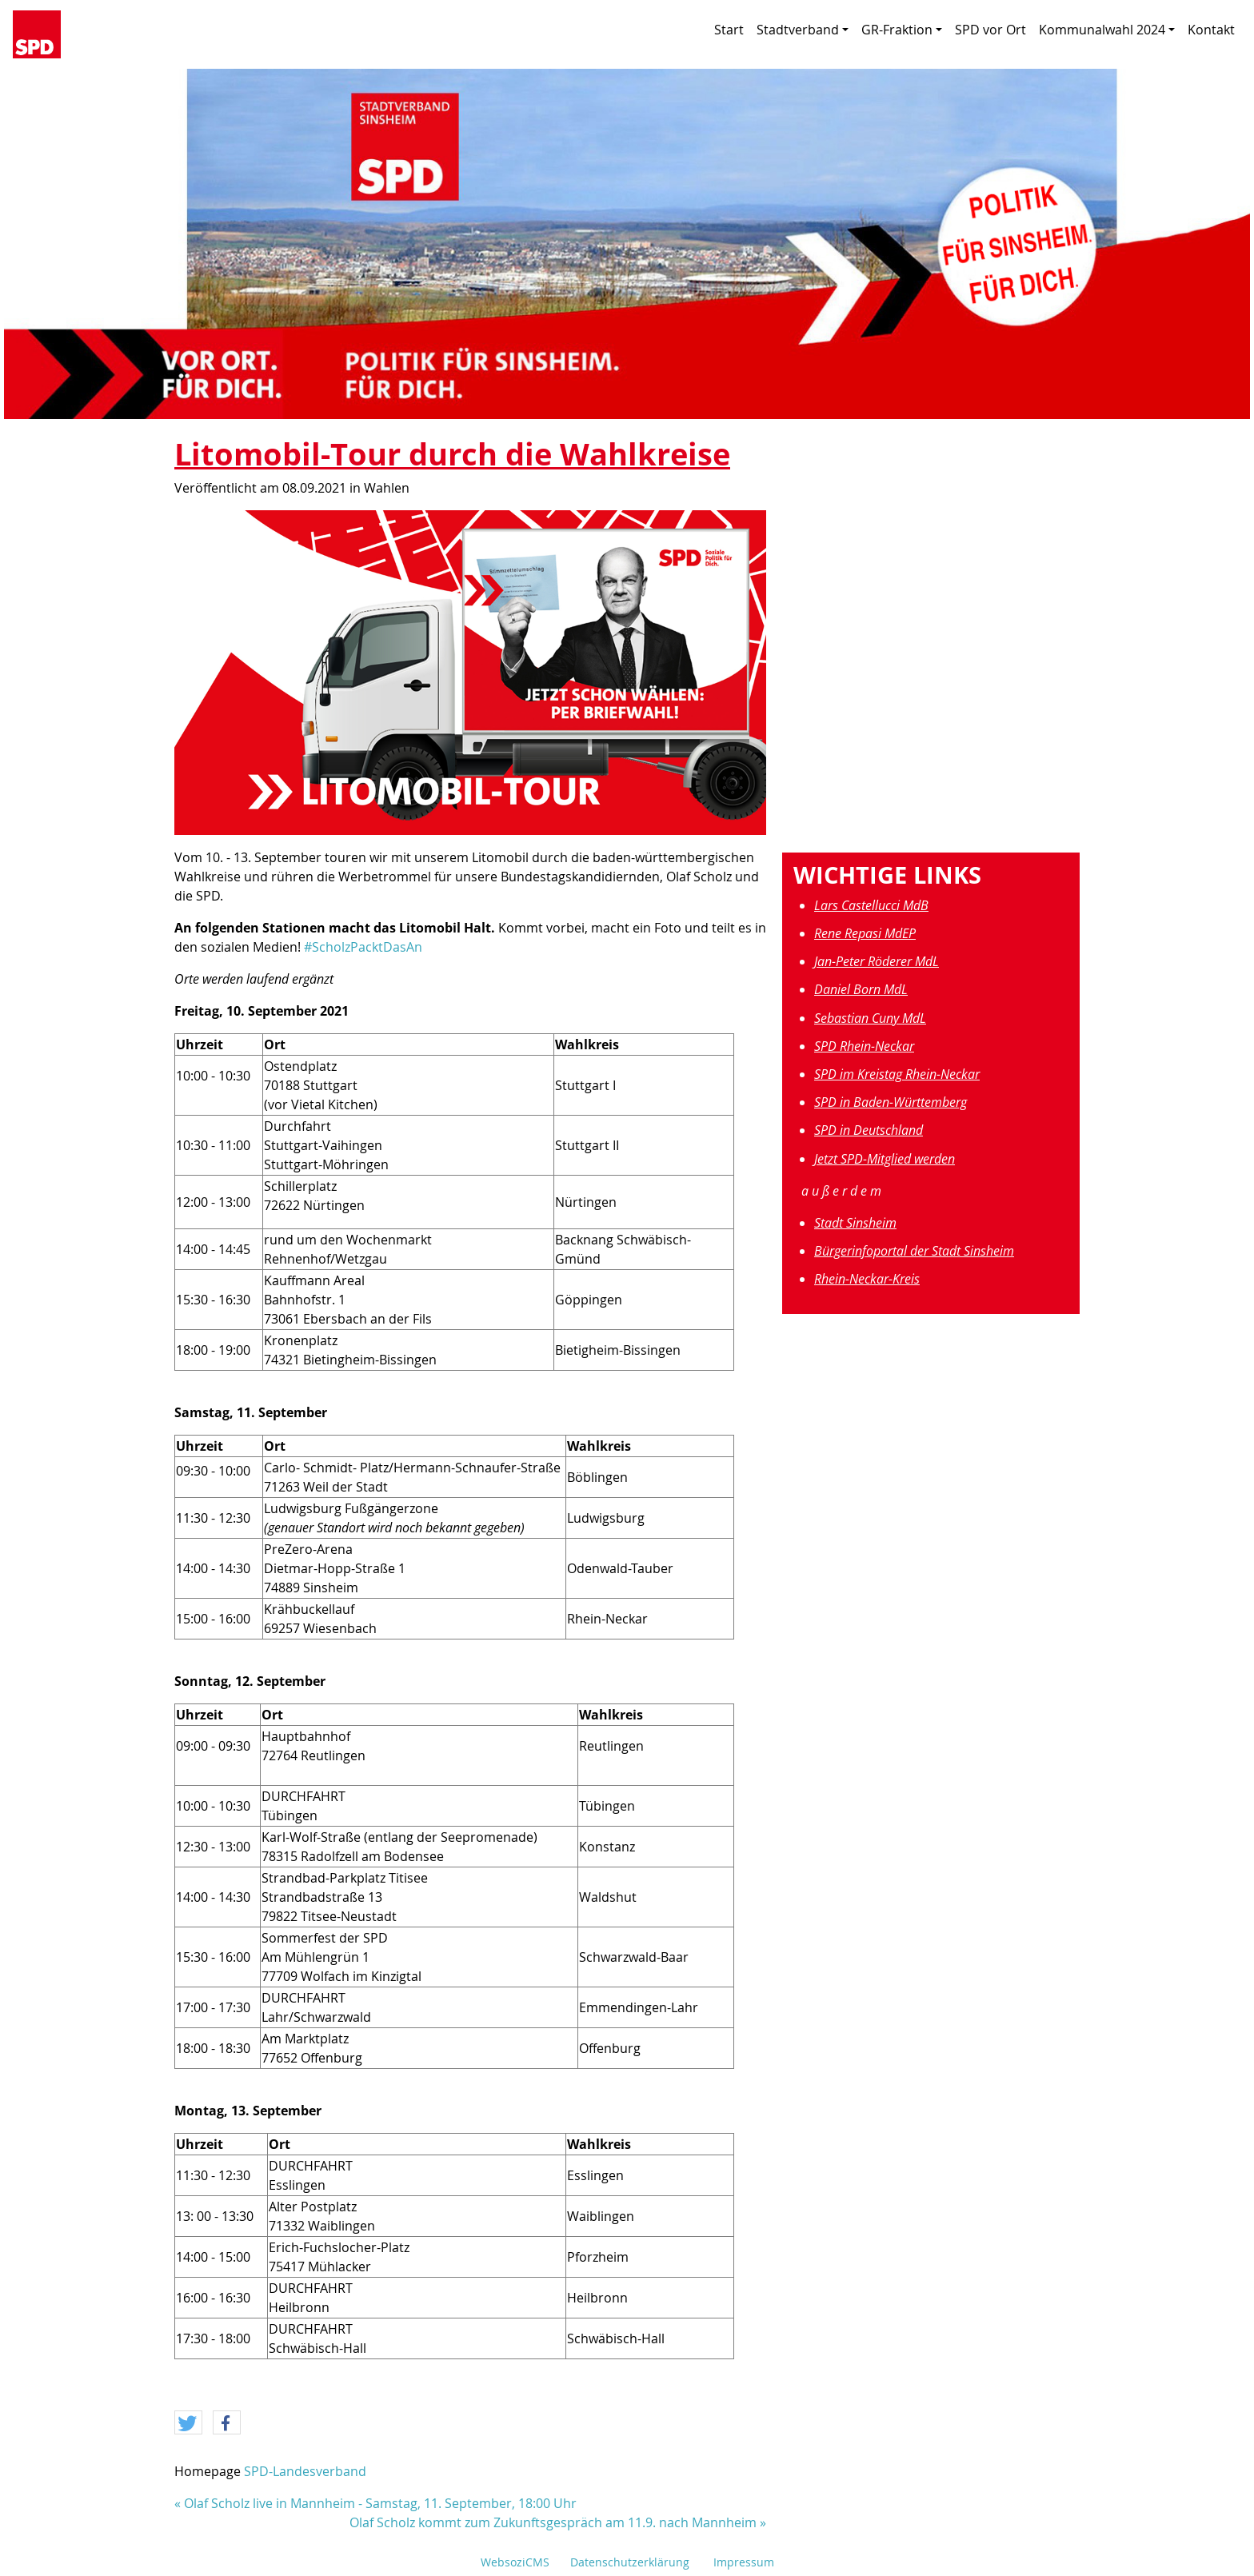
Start (729, 29)
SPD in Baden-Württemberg (890, 1102)
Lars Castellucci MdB (871, 905)
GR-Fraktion (901, 29)
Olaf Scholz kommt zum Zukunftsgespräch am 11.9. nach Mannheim (553, 2522)
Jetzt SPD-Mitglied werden (884, 1159)
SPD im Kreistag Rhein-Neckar (897, 1074)
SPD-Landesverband (305, 2471)
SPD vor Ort (990, 29)
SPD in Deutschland (868, 1130)
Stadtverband (803, 29)
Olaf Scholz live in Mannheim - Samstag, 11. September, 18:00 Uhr (380, 2503)
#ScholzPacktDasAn (363, 947)
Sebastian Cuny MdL (870, 1018)
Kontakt (1211, 29)
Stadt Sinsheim (855, 1223)
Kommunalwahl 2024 (1107, 29)
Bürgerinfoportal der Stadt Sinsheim (914, 1251)
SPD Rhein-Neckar (864, 1046)
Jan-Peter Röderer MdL (876, 961)
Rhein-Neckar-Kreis (867, 1279)
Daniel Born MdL (861, 989)
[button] (188, 2423)
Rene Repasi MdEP (865, 933)
